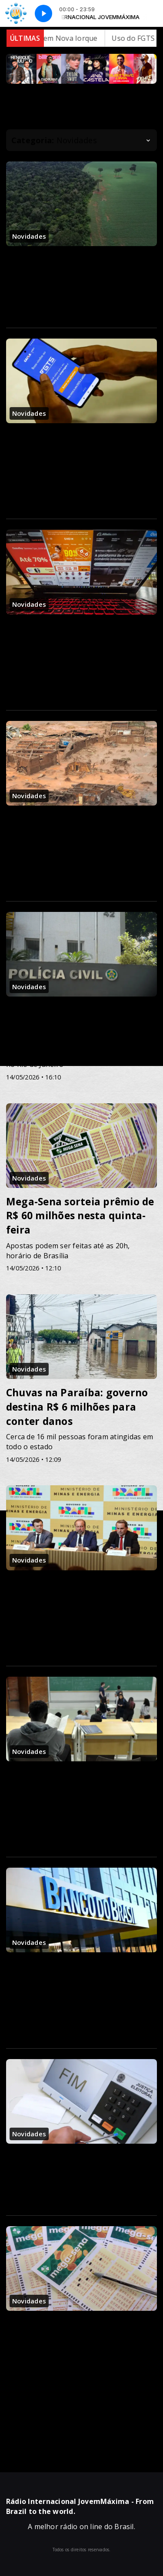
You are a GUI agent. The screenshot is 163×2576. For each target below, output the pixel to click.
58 (100, 2425)
